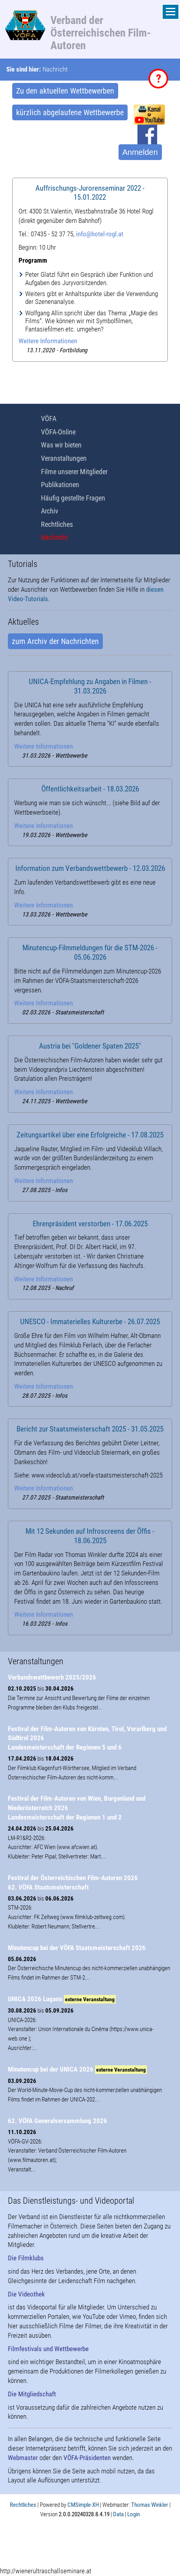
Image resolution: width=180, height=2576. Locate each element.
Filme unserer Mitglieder (74, 471)
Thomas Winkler (149, 2504)
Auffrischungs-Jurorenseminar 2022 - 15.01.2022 (90, 193)
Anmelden (140, 152)
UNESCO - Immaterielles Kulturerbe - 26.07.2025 (90, 1321)
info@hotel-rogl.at (99, 234)
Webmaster (23, 2458)
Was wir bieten (61, 445)
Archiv (49, 511)
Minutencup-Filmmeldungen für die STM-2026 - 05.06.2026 (90, 953)
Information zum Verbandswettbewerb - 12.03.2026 (90, 868)
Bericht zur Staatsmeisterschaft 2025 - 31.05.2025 (90, 1429)
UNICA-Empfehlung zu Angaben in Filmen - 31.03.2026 (90, 686)
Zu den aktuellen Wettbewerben (65, 91)
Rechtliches (57, 524)
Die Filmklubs (26, 2258)
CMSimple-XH (83, 2504)
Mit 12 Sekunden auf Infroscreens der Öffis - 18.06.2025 (90, 1536)
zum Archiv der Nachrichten (55, 641)
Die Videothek (26, 2294)
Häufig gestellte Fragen (73, 498)
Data (118, 2514)
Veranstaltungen (64, 458)
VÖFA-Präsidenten (87, 2458)
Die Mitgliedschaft (32, 2394)
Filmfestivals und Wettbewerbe (48, 2349)
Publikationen (60, 484)
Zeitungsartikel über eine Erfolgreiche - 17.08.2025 (90, 1135)
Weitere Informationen (48, 341)
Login (133, 2514)
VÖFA (48, 418)
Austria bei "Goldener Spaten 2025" (90, 1046)
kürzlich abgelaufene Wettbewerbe (70, 112)
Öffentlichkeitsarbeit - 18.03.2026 (90, 789)
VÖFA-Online (58, 432)
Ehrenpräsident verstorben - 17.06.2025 (90, 1224)
